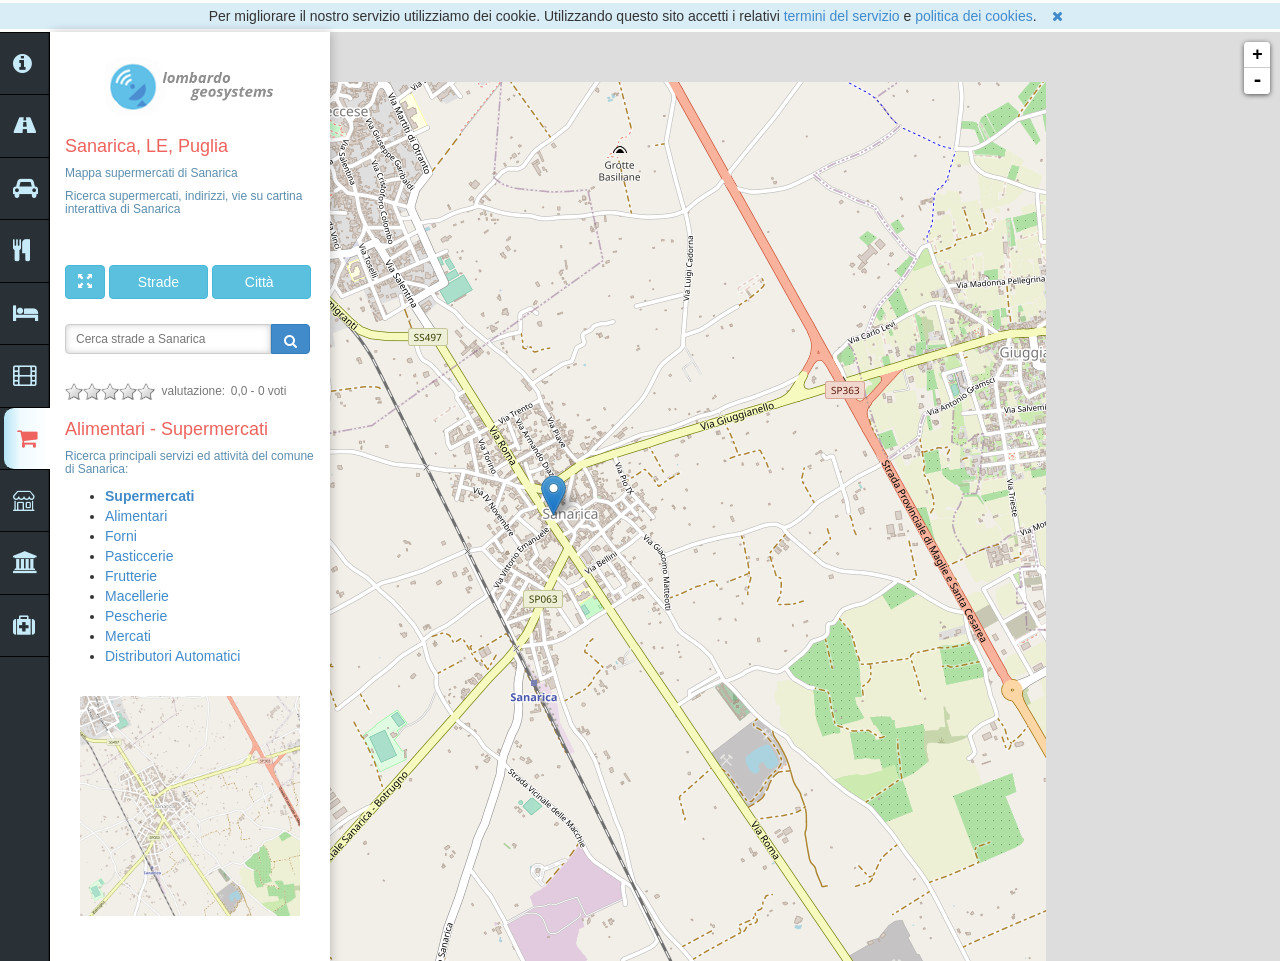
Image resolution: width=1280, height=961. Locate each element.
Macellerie (137, 596)
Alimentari (136, 516)
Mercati (128, 636)
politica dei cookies (974, 16)
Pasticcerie (139, 556)
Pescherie (136, 616)
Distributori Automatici (172, 656)
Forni (121, 536)
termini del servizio (842, 16)
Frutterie (131, 576)
